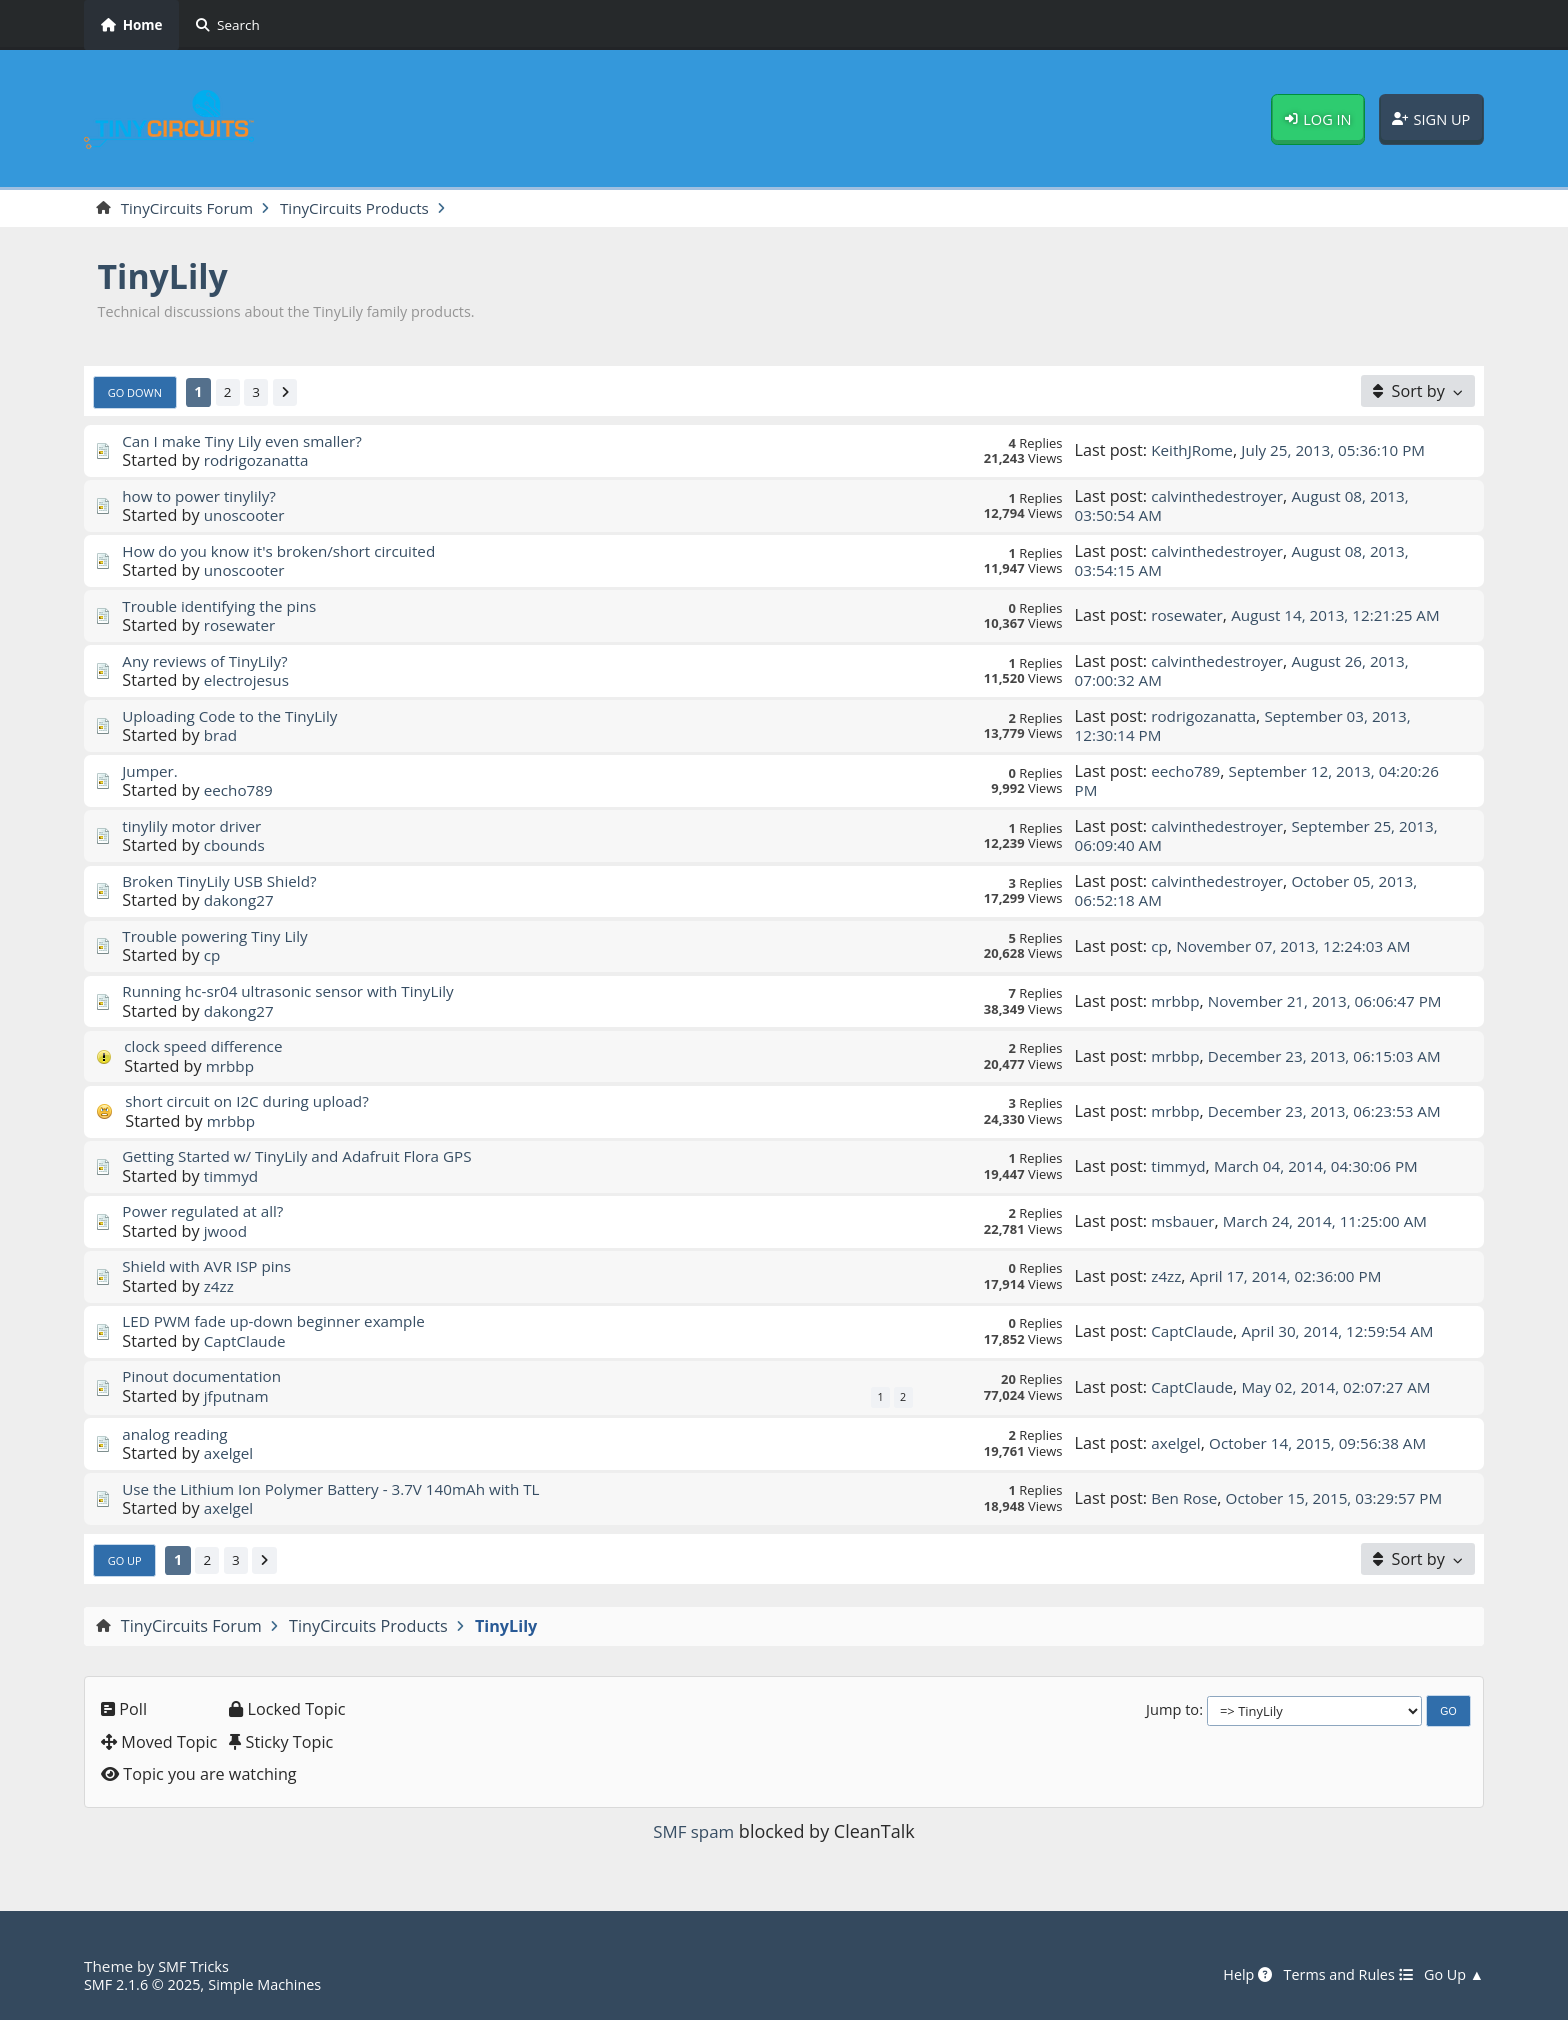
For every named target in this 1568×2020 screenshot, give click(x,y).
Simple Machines (276, 1984)
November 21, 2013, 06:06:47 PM (1253, 1001)
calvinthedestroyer (1221, 497)
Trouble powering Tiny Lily (220, 937)
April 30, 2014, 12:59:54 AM (1349, 1332)
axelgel (230, 1455)
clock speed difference (208, 1048)
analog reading (178, 1435)
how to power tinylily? (203, 497)
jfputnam (238, 1397)
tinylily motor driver (196, 827)
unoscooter (247, 516)
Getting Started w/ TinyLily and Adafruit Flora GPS (308, 1158)
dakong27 (241, 902)
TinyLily (167, 277)
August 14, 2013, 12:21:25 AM (1347, 617)
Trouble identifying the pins (225, 607)
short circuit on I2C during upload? (254, 1103)
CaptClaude (247, 1342)
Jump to (1172, 1711)
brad (221, 737)
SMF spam (694, 1833)
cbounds (236, 847)
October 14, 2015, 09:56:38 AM (1327, 1445)
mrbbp (1176, 992)
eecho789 (240, 792)
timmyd (233, 1177)
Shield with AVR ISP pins (212, 1268)
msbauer (1184, 1222)
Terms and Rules (1339, 1975)
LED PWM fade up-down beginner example (283, 1323)
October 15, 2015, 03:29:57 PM (1253, 1499)
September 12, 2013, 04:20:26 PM (1266, 781)
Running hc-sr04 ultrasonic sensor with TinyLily (298, 992)
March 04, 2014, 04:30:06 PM (1326, 1167)
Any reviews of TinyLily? (210, 662)
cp (213, 957)
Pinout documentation (206, 1378)
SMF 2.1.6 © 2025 (146, 1984)
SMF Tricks (195, 1966)
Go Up (127, 1562)
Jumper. (151, 772)
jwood (227, 1232)
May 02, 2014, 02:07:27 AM (1347, 1389)
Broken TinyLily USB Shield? (225, 882)
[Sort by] (1418, 392)
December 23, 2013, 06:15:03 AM (1335, 1057)
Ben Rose (1186, 1490)
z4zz (220, 1287)
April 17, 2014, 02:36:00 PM (1294, 1277)
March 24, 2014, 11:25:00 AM (1335, 1222)
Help (1234, 1975)
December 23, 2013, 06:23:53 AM (1335, 1112)
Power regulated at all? (208, 1213)
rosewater (242, 627)
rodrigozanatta (260, 461)
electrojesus (249, 682)
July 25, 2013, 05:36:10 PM (1345, 452)
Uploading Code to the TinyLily (236, 717)
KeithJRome (1194, 452)
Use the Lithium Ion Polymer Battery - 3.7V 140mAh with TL (344, 1490)
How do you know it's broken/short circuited (288, 552)
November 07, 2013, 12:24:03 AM (1301, 947)
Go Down (138, 393)
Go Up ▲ (1452, 1975)
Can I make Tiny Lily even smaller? (249, 442)
